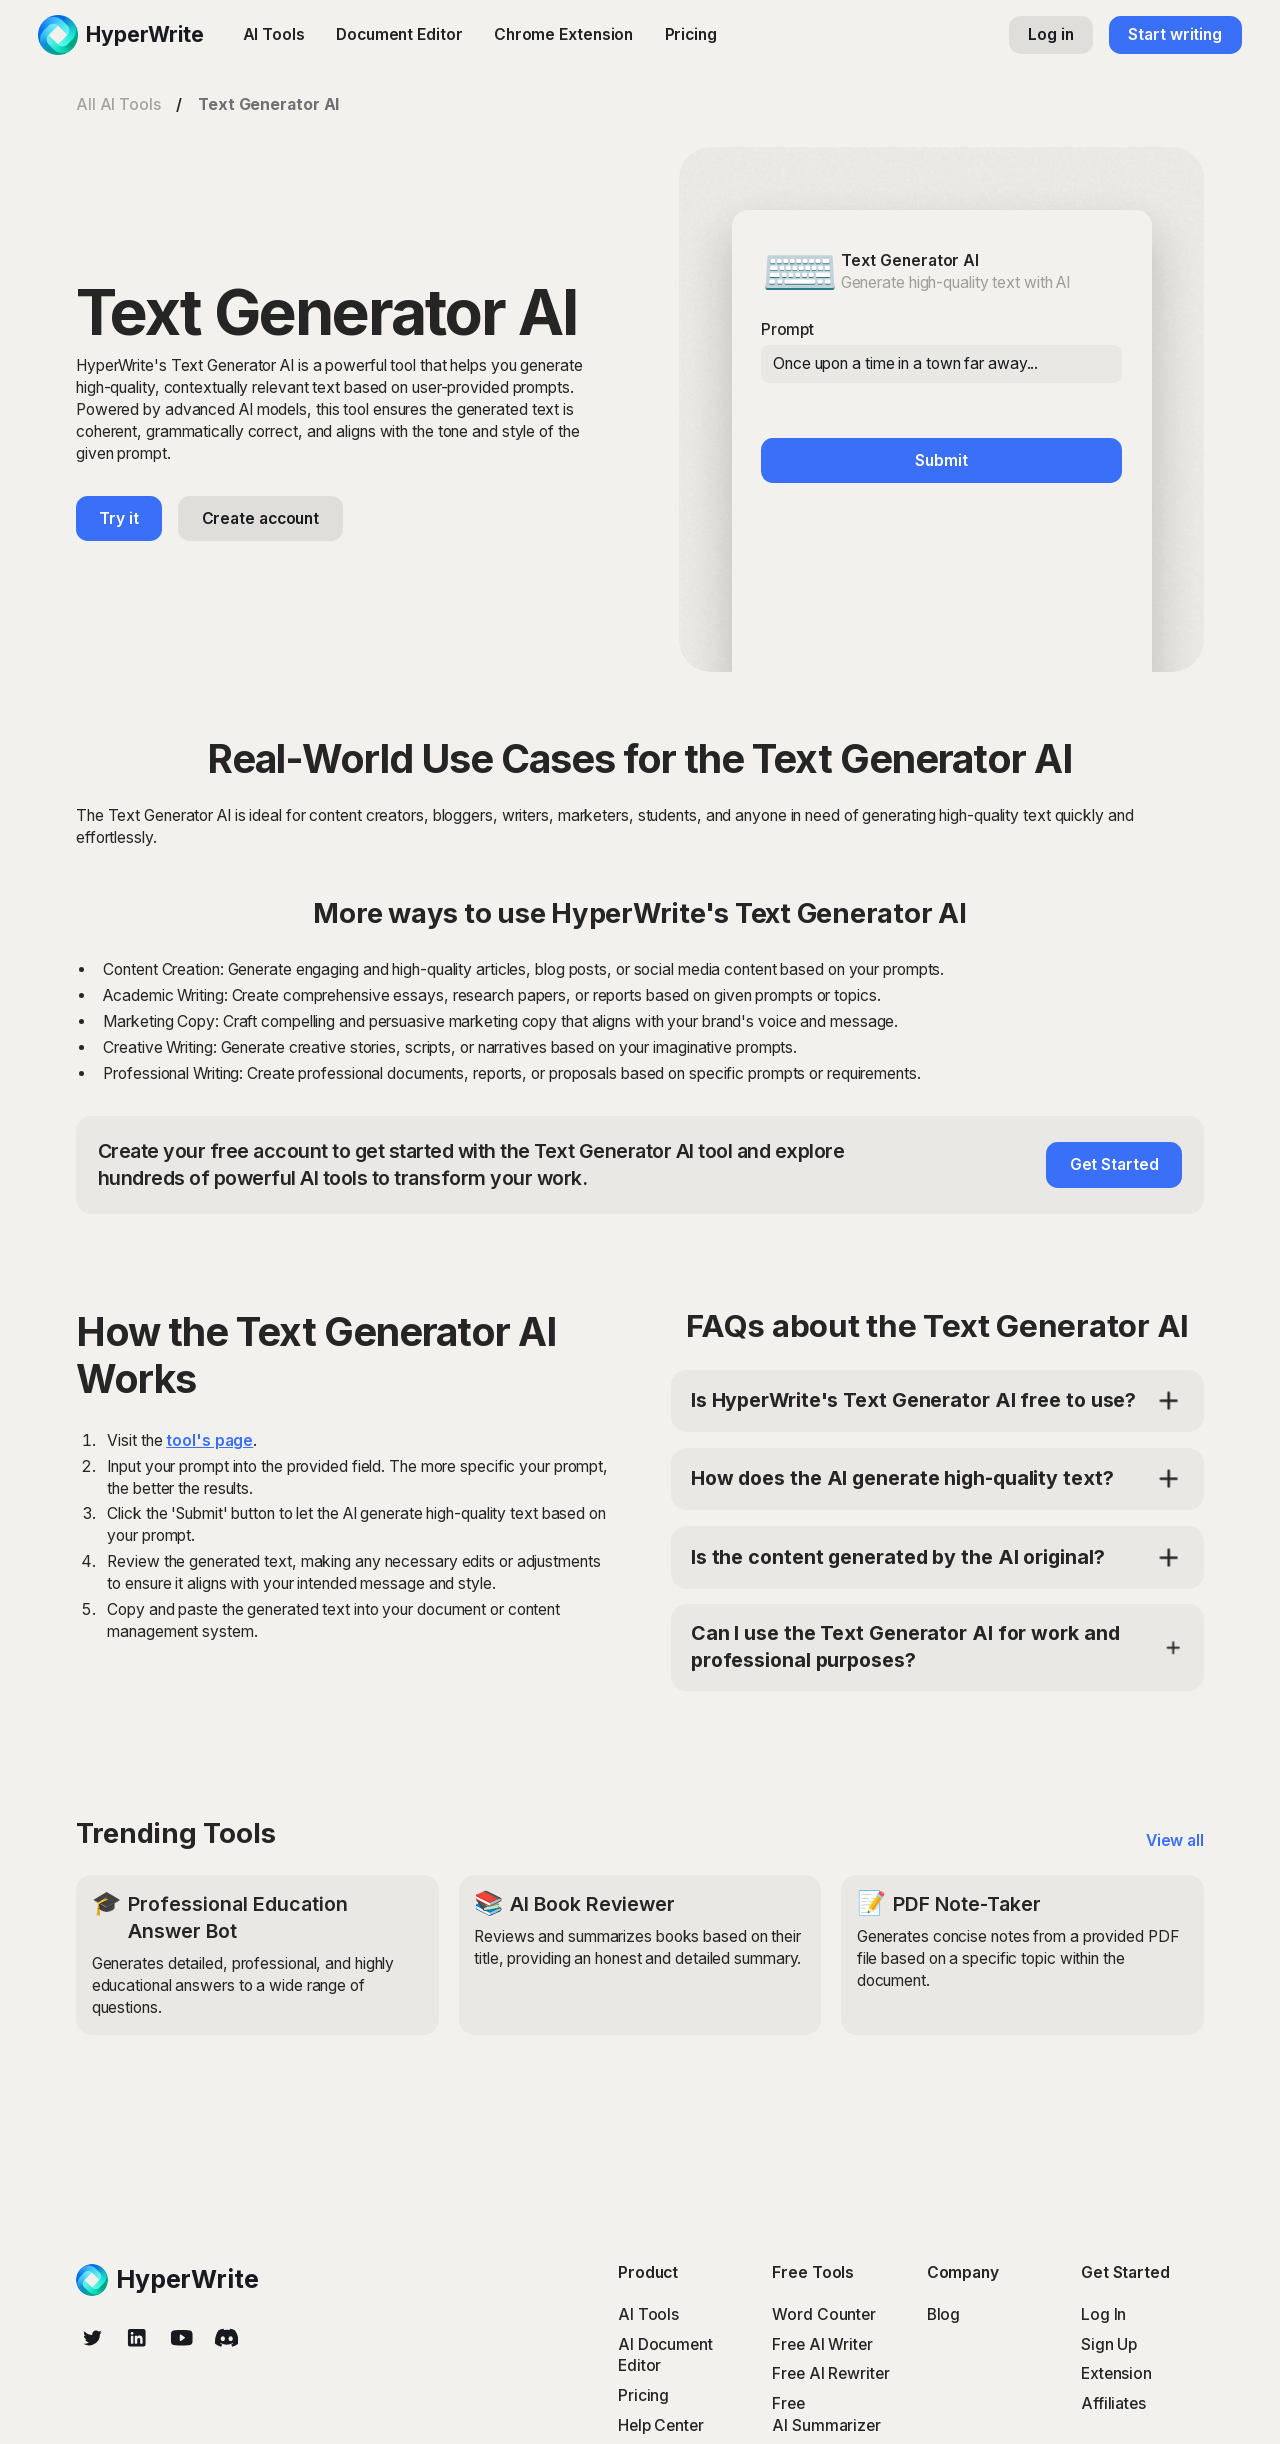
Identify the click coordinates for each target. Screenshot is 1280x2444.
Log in (1050, 34)
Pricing (691, 34)
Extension (1116, 2373)
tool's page (209, 1440)
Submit (941, 460)
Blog (944, 2314)
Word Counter (824, 2314)
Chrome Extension (563, 34)
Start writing (1175, 34)
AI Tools (274, 34)
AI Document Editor (665, 2355)
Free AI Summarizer (826, 2414)
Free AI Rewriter (830, 2373)
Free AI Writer (822, 2344)
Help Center (661, 2425)
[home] (120, 35)
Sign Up (1109, 2344)
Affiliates (1113, 2403)
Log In (1103, 2314)
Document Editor (399, 34)
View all (1175, 1840)
